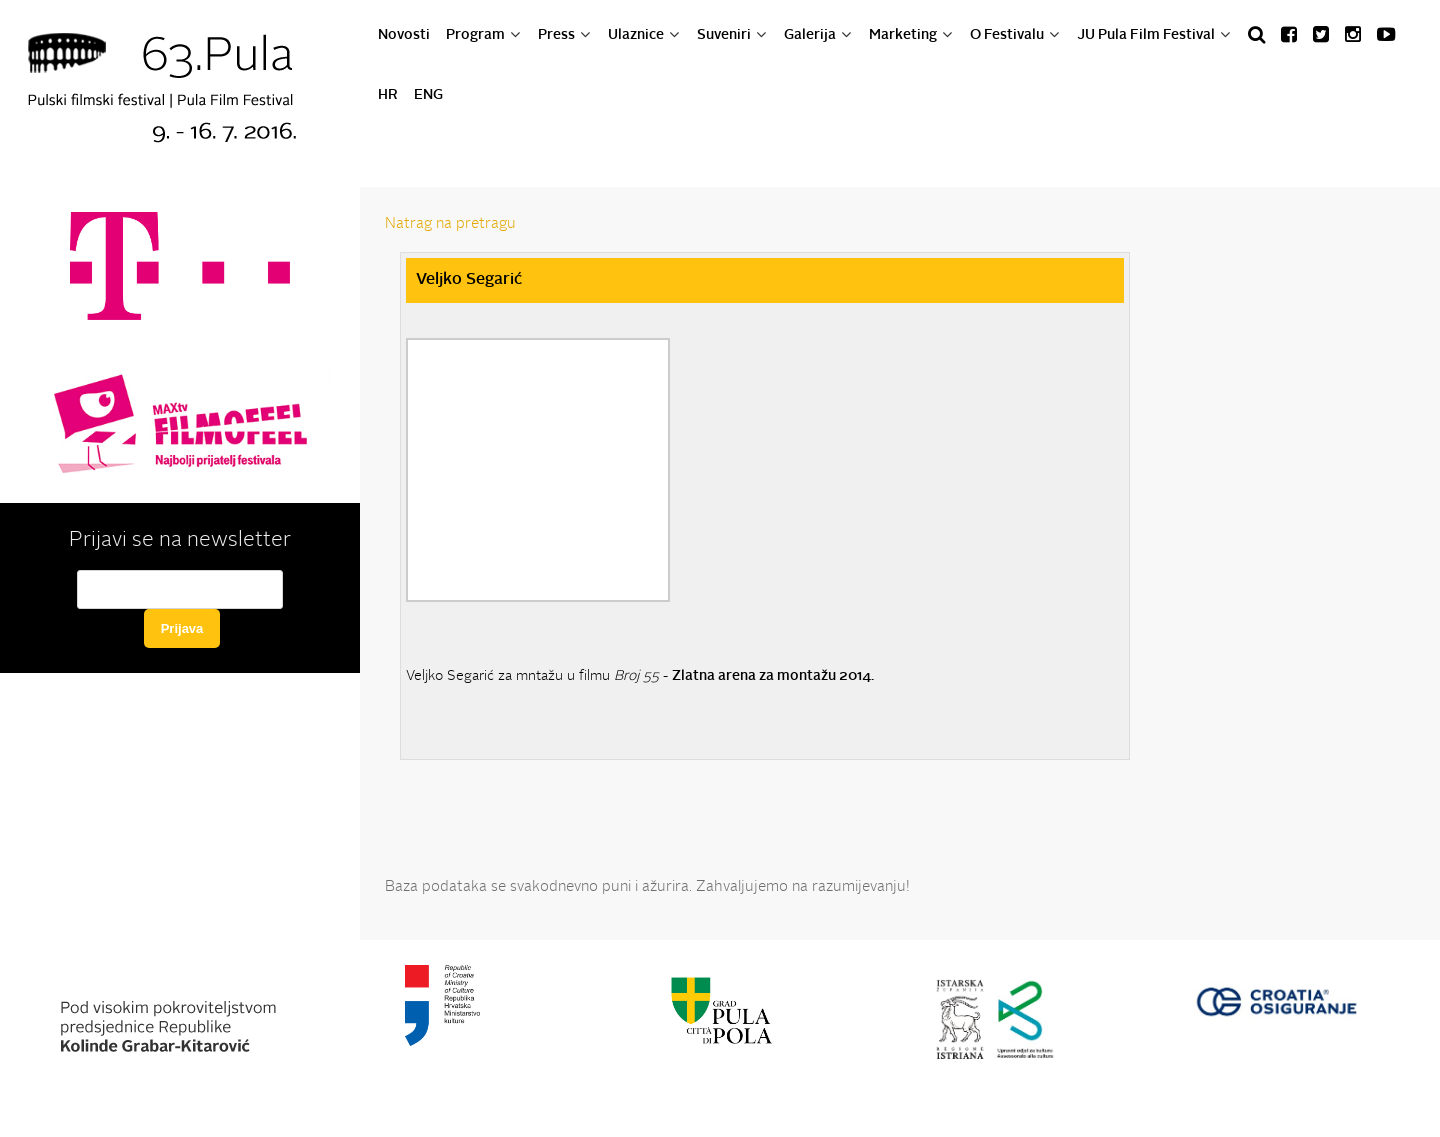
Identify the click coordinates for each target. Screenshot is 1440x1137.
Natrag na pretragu (450, 224)
